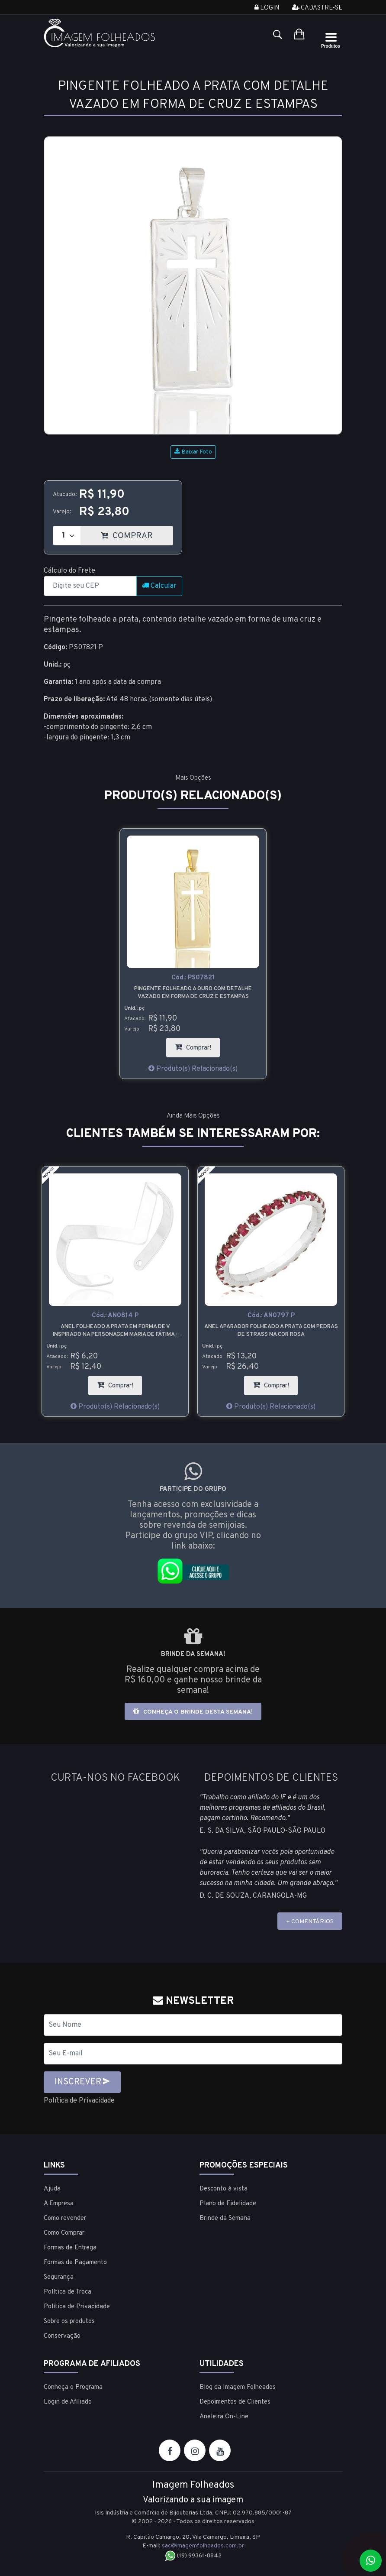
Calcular (159, 586)
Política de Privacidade (79, 2100)
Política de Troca (67, 2292)
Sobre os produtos (69, 2321)
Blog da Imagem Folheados (237, 2387)
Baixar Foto (193, 452)
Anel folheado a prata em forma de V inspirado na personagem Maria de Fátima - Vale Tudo (115, 1330)
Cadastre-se (317, 8)
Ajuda (52, 2189)
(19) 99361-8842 (193, 2556)
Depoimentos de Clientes (234, 2402)
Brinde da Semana (225, 2218)
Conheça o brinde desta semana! (193, 1712)
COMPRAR (137, 533)
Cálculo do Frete (69, 571)
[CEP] (90, 586)
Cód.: (193, 978)
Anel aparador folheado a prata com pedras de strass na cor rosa (271, 1330)
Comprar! (197, 1045)
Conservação (62, 2336)
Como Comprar (64, 2233)
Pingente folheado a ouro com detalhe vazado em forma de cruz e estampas (193, 992)
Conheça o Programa (73, 2387)
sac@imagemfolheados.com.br (203, 2546)
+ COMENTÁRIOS (310, 1921)
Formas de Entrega (70, 2248)
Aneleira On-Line (223, 2417)
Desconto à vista (223, 2189)
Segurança (59, 2277)
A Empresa (59, 2204)
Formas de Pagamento (75, 2262)
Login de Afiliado (68, 2402)
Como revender (65, 2218)
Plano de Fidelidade (227, 2204)
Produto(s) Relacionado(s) (193, 1069)
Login (266, 8)
